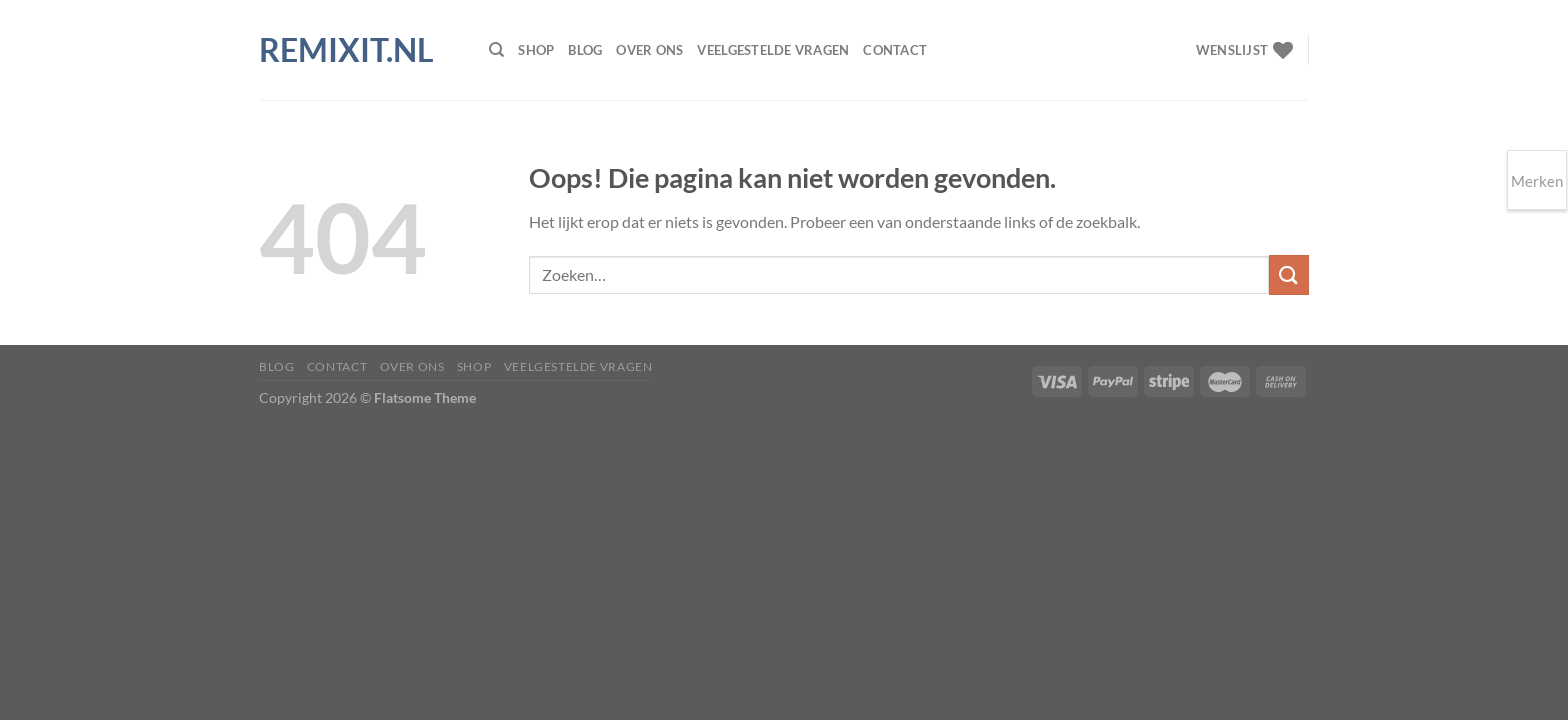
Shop (536, 50)
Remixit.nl (346, 50)
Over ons (649, 50)
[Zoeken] (496, 50)
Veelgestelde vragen (773, 50)
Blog (585, 50)
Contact (895, 50)
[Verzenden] (1289, 274)
